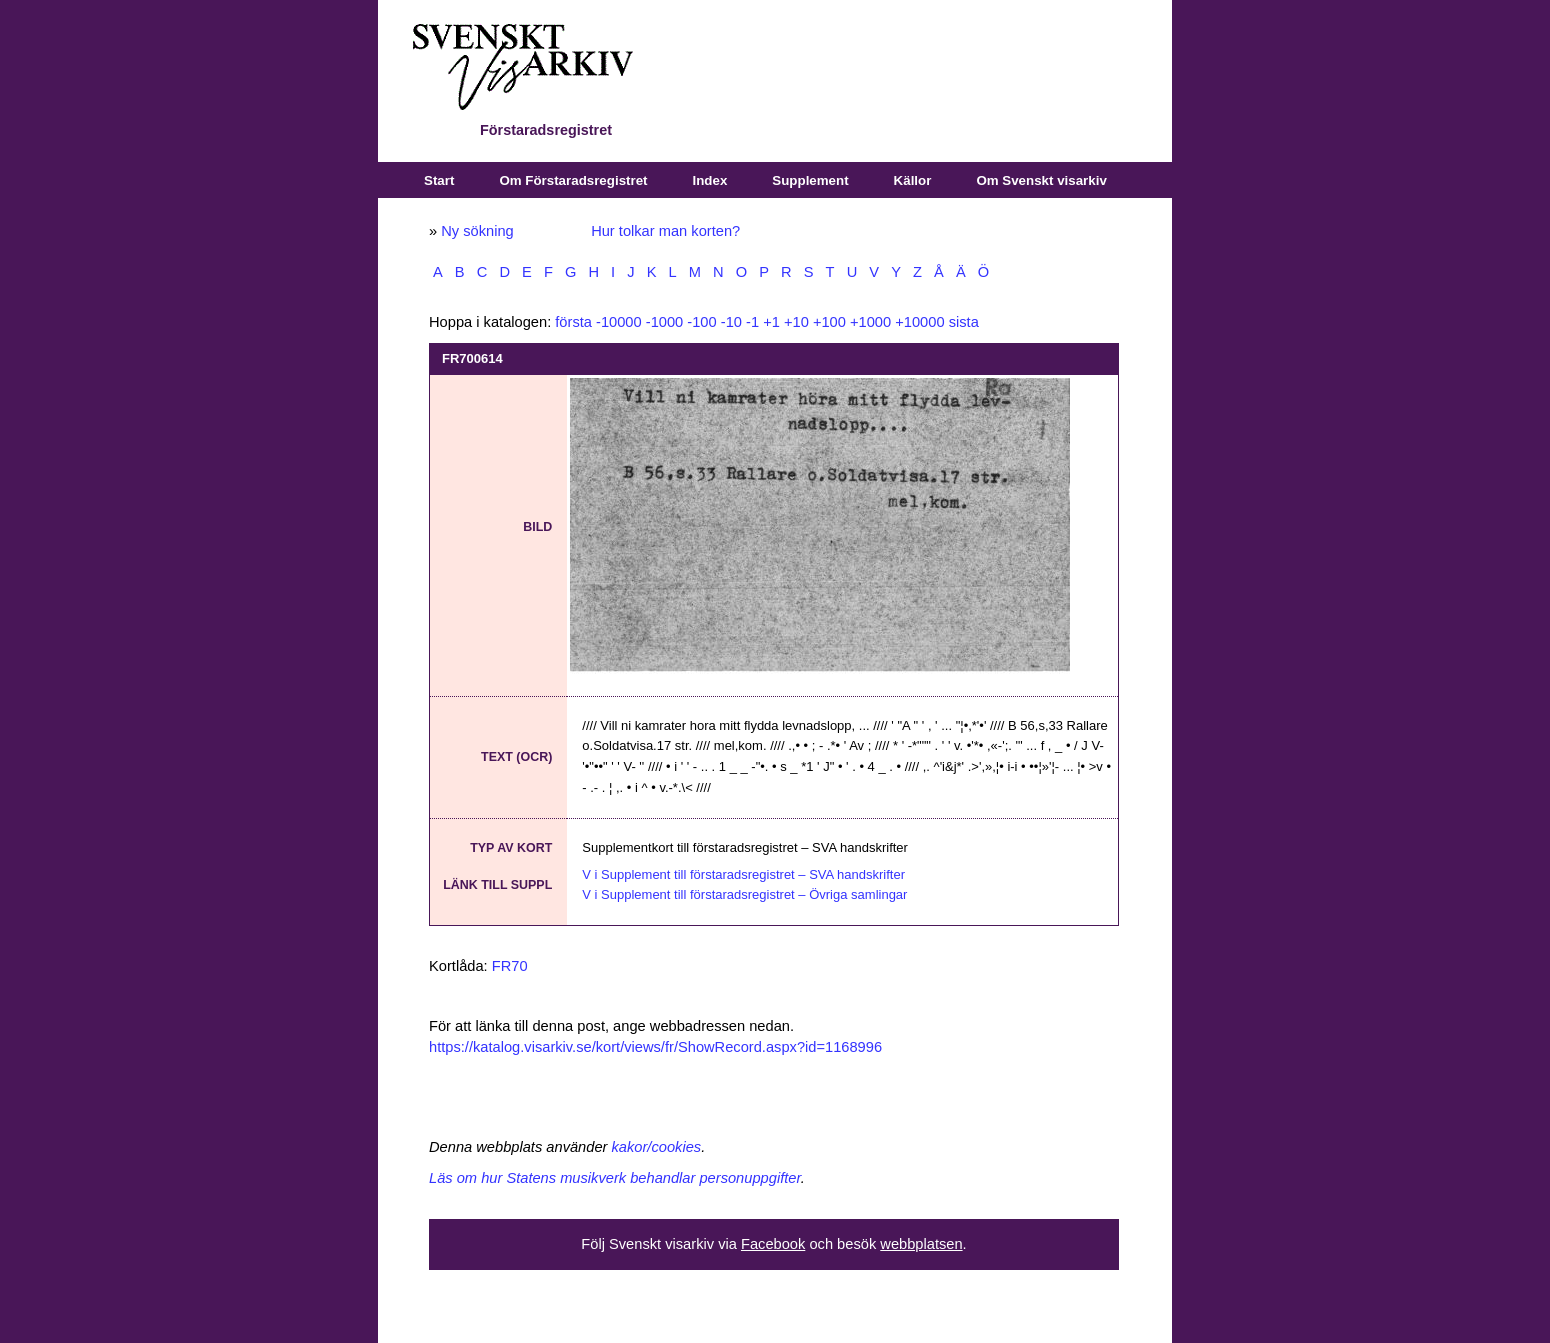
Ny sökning (477, 231)
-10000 (619, 322)
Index (710, 180)
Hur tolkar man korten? (665, 231)
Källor (913, 180)
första (573, 322)
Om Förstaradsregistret (573, 180)
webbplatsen (921, 1244)
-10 (731, 322)
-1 (752, 322)
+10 (796, 322)
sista (964, 322)
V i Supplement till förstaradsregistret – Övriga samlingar (744, 894)
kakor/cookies (657, 1147)
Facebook (773, 1244)
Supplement (810, 180)
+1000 (870, 322)
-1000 (665, 322)
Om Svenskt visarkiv (1041, 180)
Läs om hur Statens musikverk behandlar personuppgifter (615, 1178)
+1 (771, 322)
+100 (829, 322)
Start (439, 180)
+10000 (919, 322)
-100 (701, 322)
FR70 (510, 966)
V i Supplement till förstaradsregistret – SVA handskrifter (743, 874)
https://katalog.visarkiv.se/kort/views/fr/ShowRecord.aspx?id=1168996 (655, 1047)
